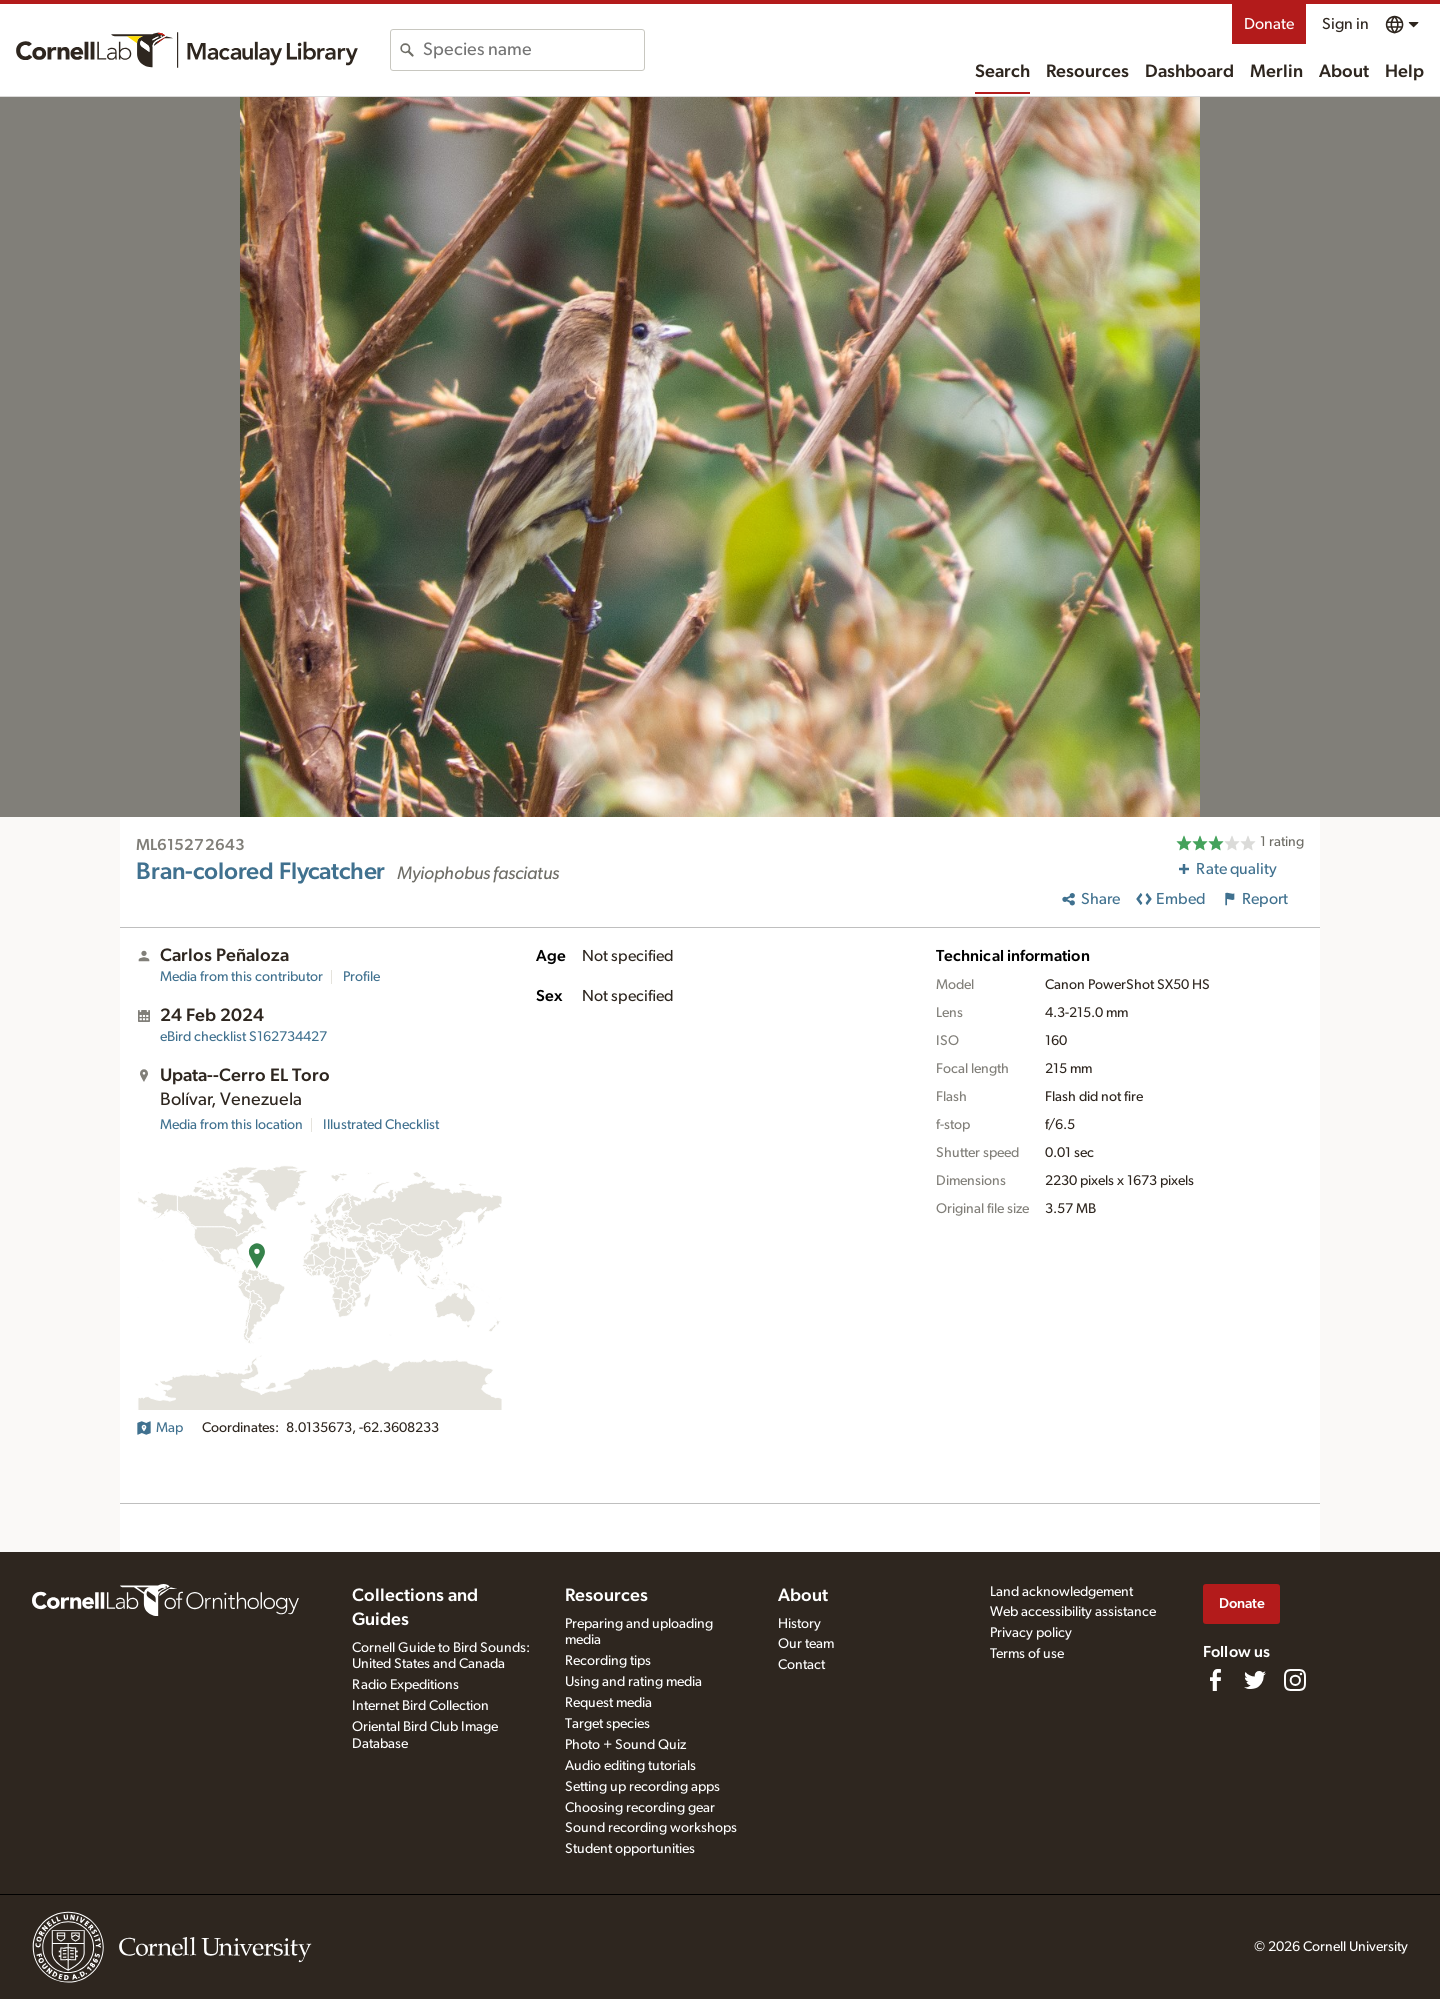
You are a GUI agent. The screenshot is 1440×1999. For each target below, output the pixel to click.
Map (159, 1428)
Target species (607, 1724)
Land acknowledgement (1061, 1592)
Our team (806, 1644)
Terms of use (1027, 1654)
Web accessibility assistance (1073, 1612)
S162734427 (243, 1037)
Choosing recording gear (640, 1808)
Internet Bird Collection (420, 1706)
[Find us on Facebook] (1215, 1680)
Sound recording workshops (651, 1828)
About (1344, 72)
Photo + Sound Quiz (625, 1745)
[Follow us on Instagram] (1295, 1680)
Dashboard (1189, 72)
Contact (801, 1665)
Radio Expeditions (405, 1685)
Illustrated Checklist (381, 1125)
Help (1404, 72)
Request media (608, 1703)
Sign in (1345, 24)
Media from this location (231, 1125)
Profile (361, 977)
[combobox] (533, 50)
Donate (1269, 24)
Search (1002, 72)
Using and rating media (633, 1682)
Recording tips (608, 1661)
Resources (1087, 72)
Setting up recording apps (642, 1787)
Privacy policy (1031, 1633)
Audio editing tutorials (630, 1766)
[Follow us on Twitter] (1255, 1680)
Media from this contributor (241, 977)
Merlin (1276, 72)
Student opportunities (630, 1849)
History (799, 1624)
